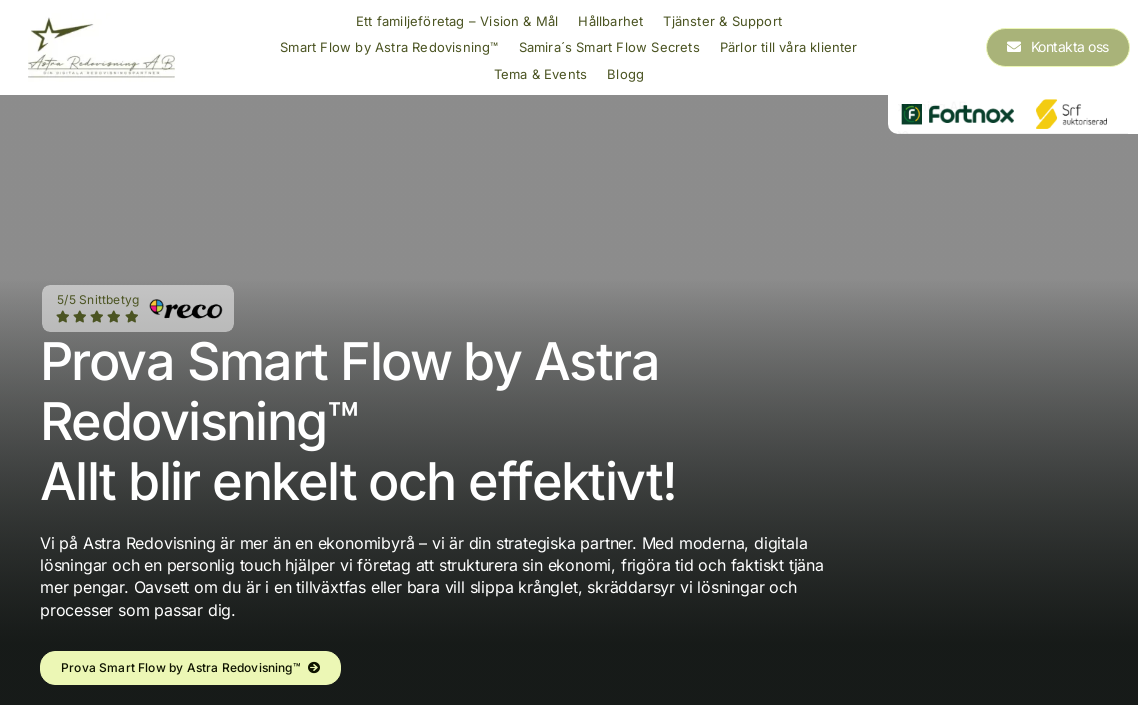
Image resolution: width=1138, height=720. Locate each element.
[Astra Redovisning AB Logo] (101, 21)
